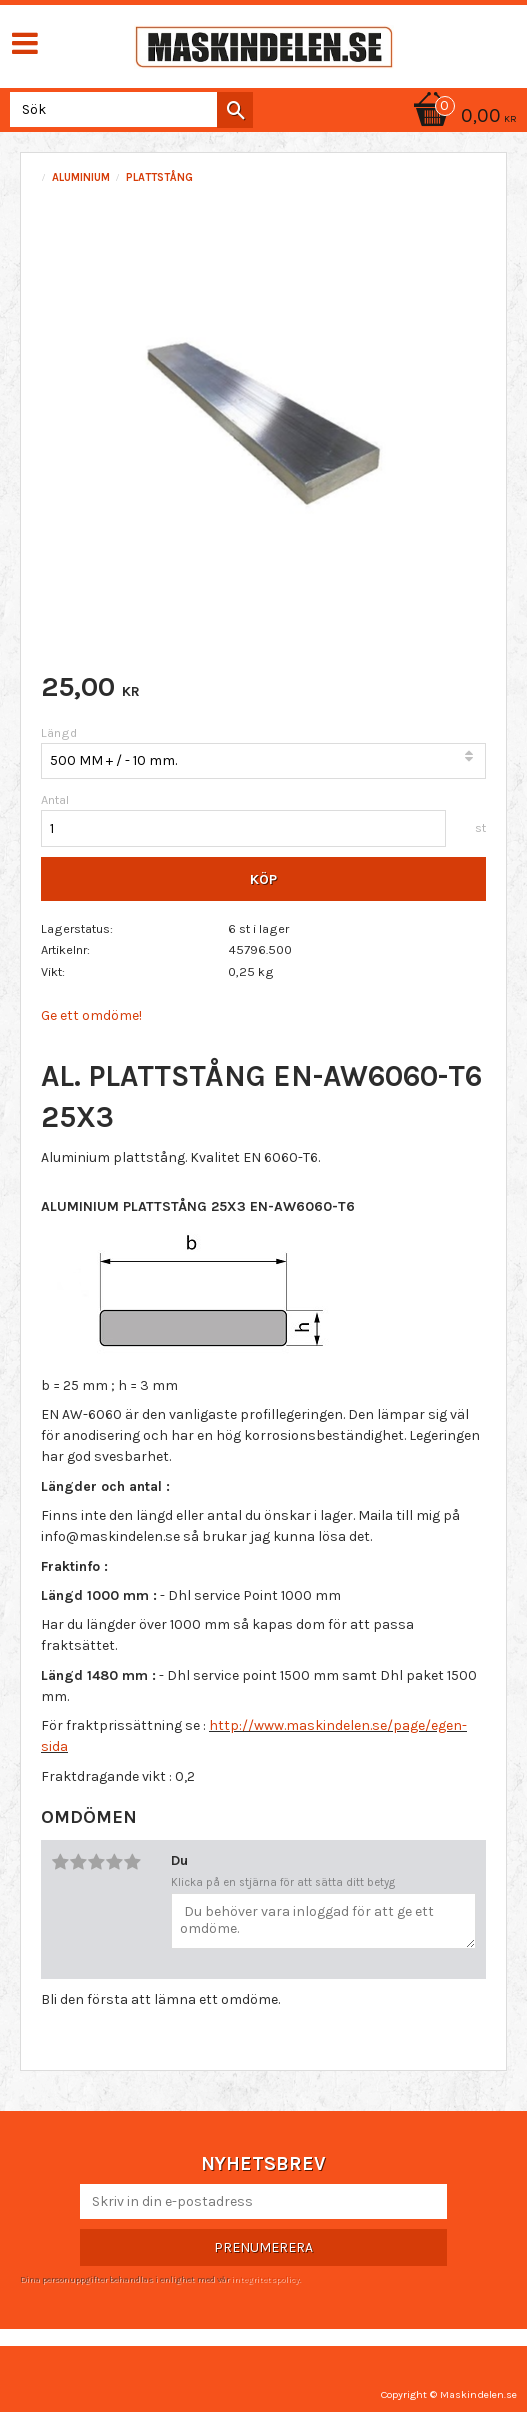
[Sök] (235, 110)
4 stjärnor (114, 1862)
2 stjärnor (78, 1862)
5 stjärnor (132, 1862)
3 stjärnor (96, 1862)
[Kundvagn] (462, 117)
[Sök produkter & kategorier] (127, 109)
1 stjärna (60, 1862)
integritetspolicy (265, 2279)
